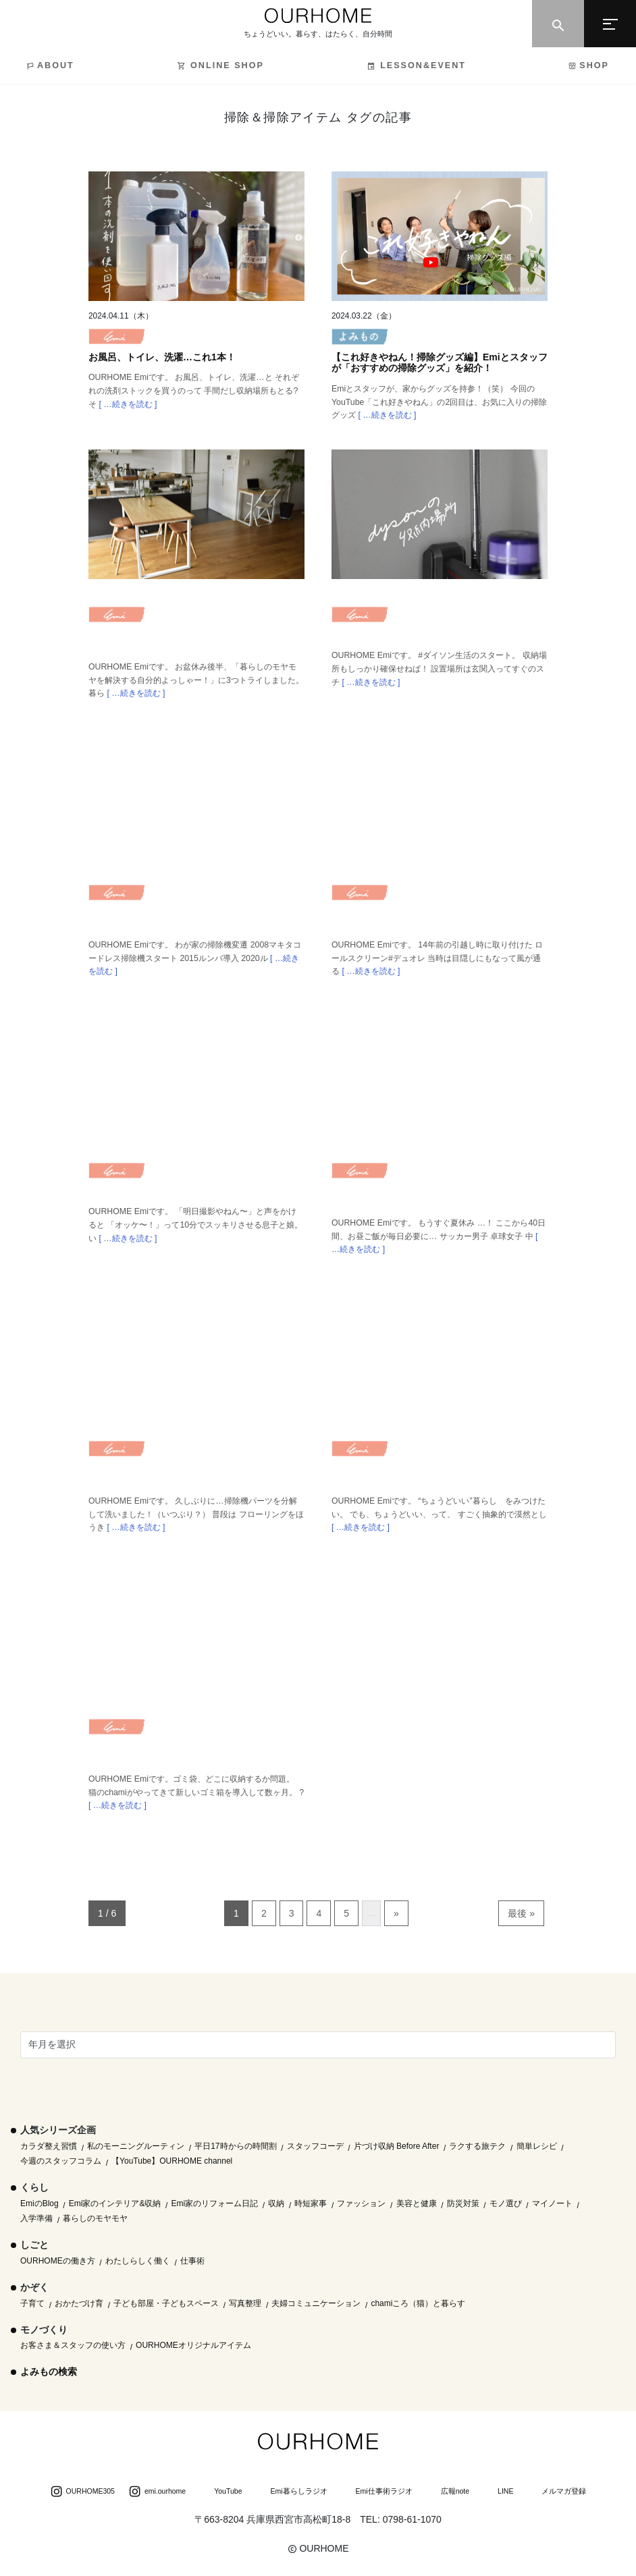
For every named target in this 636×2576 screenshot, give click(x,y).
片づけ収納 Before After (397, 2146)
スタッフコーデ (315, 2146)
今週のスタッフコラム (60, 2161)
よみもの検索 (48, 2371)
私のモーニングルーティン (135, 2146)
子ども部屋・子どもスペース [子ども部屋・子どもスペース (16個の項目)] (166, 2303)
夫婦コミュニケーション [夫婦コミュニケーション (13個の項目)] (316, 2303)
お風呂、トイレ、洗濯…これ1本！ (162, 357)
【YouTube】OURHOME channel (171, 2161)
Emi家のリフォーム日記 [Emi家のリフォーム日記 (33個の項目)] (215, 2203)
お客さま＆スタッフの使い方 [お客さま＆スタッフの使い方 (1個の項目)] (73, 2345)
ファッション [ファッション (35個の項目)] (361, 2203)
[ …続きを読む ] (127, 404)
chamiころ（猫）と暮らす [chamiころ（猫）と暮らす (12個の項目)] (418, 2303)
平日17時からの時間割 (235, 2146)
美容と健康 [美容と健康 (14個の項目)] (416, 2203)
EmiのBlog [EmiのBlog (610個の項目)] (39, 2203)
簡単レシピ (536, 2146)
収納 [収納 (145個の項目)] (276, 2203)
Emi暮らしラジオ (291, 2492)
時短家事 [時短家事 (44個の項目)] (310, 2203)
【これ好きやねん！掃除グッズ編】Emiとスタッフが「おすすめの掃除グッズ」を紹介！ (440, 363)
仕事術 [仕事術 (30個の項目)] (192, 2261)
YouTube (220, 2492)
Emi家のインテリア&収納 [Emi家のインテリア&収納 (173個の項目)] (115, 2203)
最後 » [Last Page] (521, 1913)
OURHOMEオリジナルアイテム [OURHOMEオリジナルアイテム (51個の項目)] (193, 2345)
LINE (498, 2492)
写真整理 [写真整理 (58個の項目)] (245, 2303)
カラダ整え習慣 (48, 2146)
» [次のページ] (396, 1913)
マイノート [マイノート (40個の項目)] (552, 2203)
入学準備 (36, 2218)
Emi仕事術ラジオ (377, 2492)
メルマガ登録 (556, 2492)
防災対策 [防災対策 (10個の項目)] (463, 2203)
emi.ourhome (157, 2492)
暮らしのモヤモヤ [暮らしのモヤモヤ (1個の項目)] (95, 2218)
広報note (447, 2492)
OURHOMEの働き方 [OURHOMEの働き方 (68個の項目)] (57, 2261)
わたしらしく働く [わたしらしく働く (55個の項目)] (137, 2261)
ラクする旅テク (477, 2146)
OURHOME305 (82, 2492)
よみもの (360, 340)
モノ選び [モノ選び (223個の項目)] (505, 2203)
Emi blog (116, 340)
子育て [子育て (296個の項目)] (32, 2303)
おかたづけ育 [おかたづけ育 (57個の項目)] (79, 2303)
